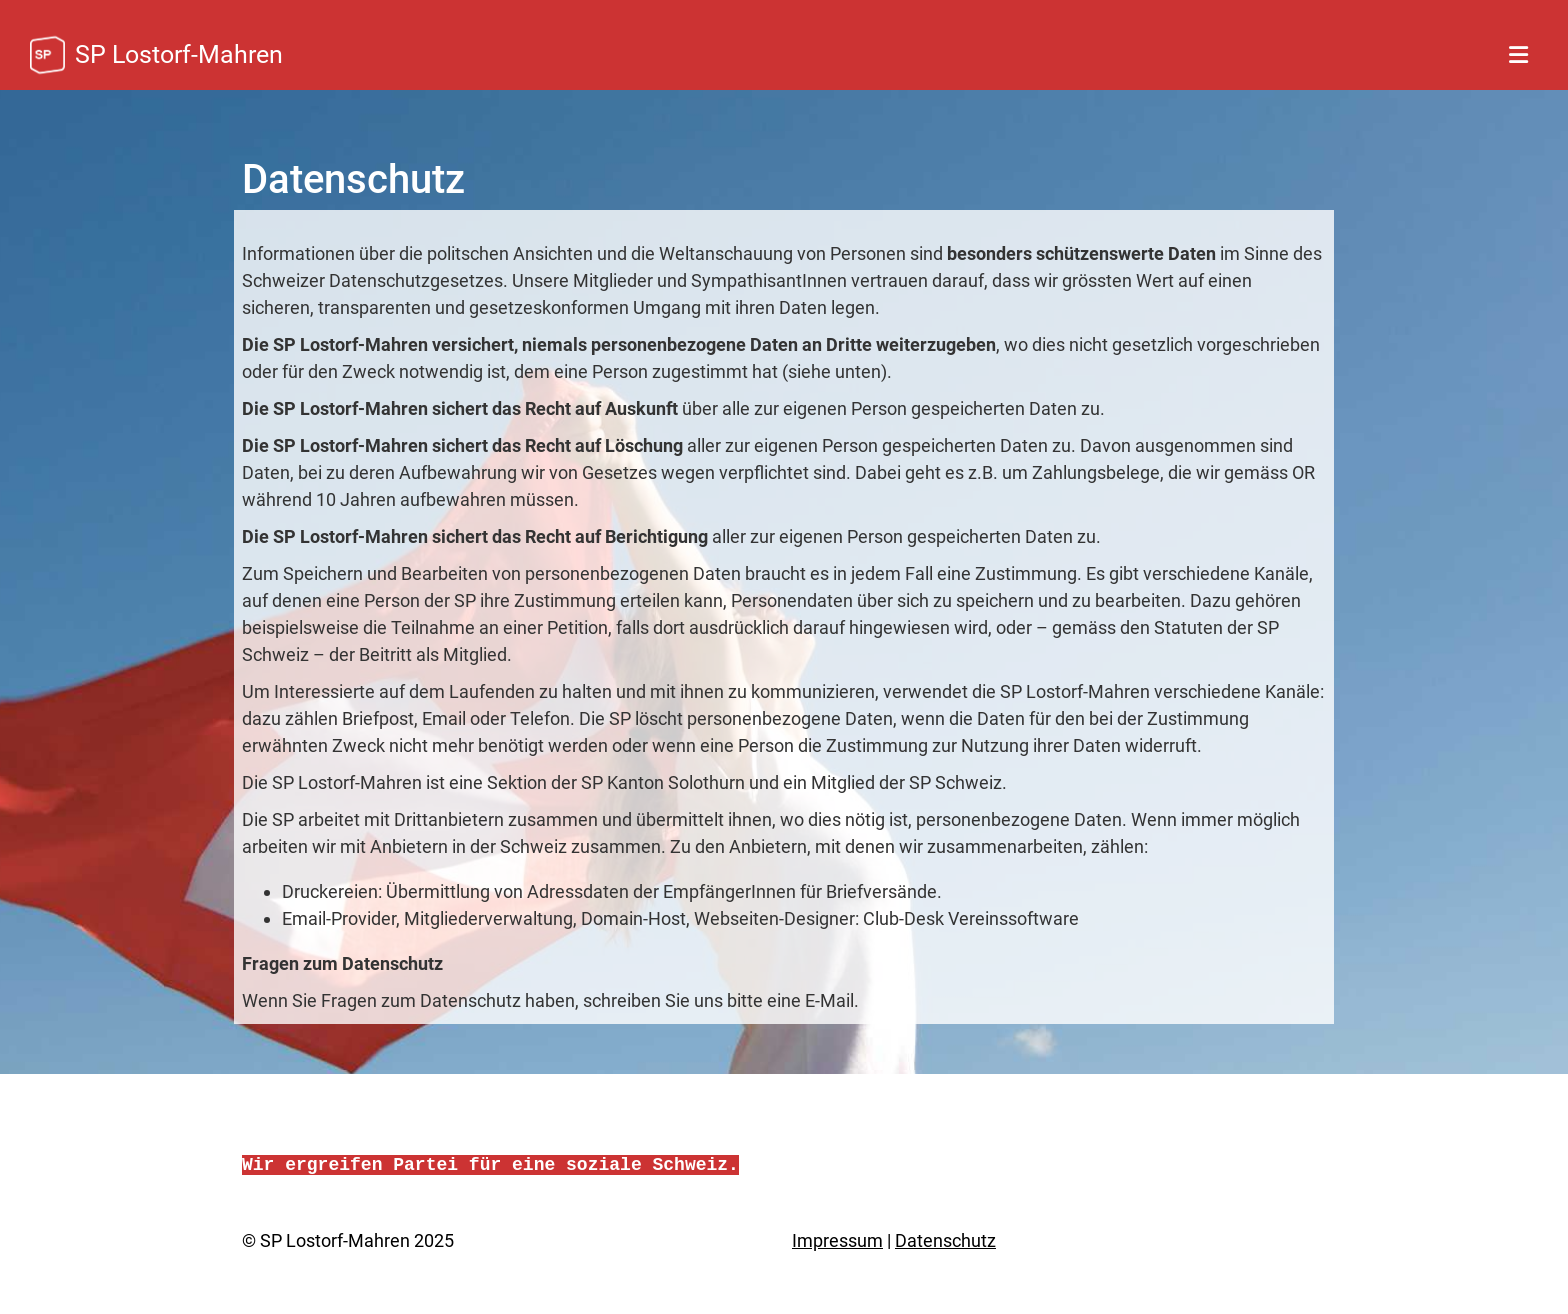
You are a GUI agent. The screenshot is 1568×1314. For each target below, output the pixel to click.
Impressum (837, 1240)
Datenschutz (945, 1240)
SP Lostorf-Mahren (179, 54)
